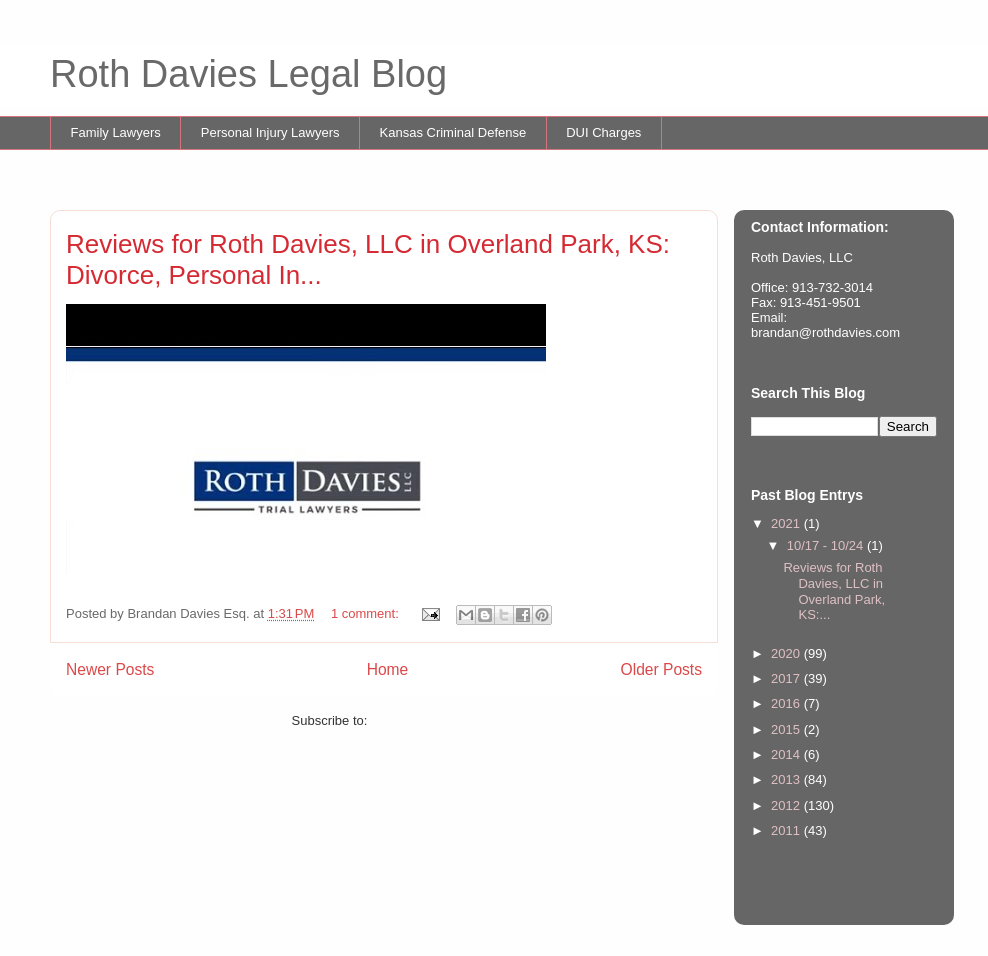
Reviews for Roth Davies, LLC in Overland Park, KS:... (834, 591)
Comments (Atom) (423, 720)
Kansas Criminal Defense (453, 132)
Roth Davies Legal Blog (248, 74)
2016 (787, 703)
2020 (787, 653)
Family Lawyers (116, 132)
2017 (787, 678)
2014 (787, 754)
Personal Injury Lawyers (270, 132)
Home (388, 669)
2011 (787, 830)
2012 (787, 805)
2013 (787, 779)
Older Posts (661, 669)
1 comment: (367, 613)
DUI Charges (603, 132)
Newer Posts (110, 669)
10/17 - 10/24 (827, 545)
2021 (787, 523)
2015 (787, 729)
